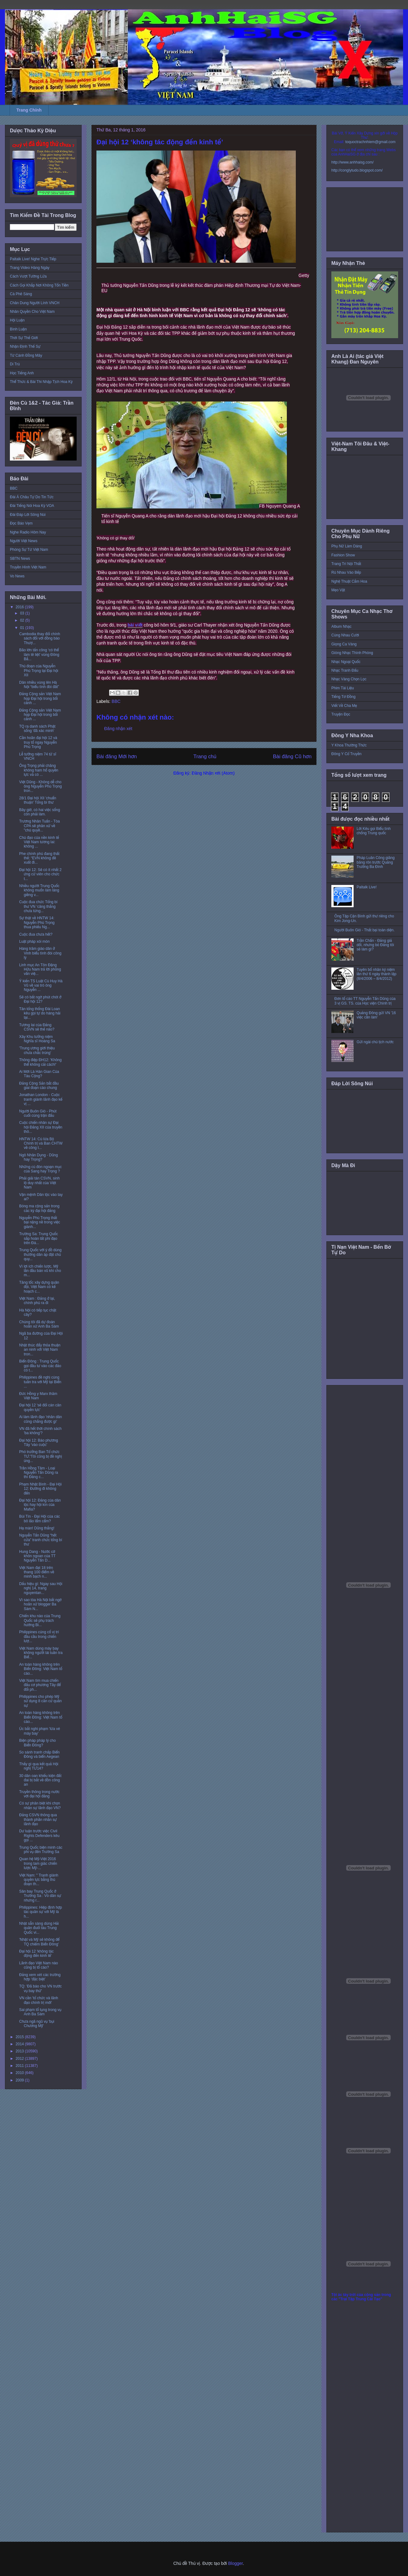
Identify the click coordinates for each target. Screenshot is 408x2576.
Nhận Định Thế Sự (25, 346)
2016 (20, 607)
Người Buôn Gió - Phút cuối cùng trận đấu (38, 1113)
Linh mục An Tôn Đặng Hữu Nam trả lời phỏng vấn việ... (40, 969)
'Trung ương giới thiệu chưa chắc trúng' (37, 1050)
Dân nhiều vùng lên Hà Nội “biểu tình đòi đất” (39, 684)
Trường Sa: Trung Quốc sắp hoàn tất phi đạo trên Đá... (38, 1238)
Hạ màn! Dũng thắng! (36, 1528)
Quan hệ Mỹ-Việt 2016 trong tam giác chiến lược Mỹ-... (38, 1863)
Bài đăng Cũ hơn (292, 756)
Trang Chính (29, 110)
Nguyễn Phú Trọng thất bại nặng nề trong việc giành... (39, 1222)
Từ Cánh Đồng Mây (26, 355)
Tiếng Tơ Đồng (343, 697)
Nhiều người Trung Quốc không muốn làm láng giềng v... (39, 890)
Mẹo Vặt (338, 590)
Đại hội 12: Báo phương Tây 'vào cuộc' (38, 1442)
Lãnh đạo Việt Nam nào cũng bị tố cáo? (38, 1965)
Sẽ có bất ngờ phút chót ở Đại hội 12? (40, 999)
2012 (20, 2058)
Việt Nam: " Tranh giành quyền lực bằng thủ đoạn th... (38, 1879)
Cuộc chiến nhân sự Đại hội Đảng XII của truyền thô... (40, 1127)
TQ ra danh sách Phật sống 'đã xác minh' (37, 728)
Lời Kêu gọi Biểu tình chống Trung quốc (374, 831)
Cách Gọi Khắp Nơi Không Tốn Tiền (39, 285)
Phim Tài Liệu (342, 688)
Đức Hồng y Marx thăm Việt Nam (38, 1396)
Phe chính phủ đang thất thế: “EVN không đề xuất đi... (39, 858)
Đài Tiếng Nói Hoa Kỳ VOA (32, 506)
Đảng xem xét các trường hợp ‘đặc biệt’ (40, 1977)
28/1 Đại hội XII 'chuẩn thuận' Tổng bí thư (37, 800)
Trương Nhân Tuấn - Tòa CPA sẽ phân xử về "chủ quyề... (39, 825)
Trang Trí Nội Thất (346, 564)
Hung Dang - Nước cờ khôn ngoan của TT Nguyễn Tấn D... (37, 1556)
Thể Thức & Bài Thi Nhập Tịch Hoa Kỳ (41, 382)
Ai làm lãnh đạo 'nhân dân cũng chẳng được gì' (40, 1419)
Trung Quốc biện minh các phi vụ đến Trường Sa (40, 1849)
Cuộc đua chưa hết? (36, 934)
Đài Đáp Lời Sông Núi (27, 514)
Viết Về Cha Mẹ (344, 706)
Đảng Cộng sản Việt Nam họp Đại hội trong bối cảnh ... (40, 698)
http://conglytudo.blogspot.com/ (357, 170)
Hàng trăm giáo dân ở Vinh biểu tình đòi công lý (40, 953)
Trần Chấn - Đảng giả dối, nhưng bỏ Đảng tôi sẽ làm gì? (375, 945)
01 (22, 628)
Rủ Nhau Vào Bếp (346, 572)
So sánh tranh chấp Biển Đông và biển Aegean (39, 1754)
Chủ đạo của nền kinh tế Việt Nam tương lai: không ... (39, 842)
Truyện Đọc (340, 714)
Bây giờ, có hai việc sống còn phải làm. (39, 812)
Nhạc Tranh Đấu (344, 670)
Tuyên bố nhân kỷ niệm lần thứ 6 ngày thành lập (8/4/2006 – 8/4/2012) (377, 974)
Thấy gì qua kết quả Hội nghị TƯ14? (38, 1766)
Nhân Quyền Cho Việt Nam (32, 311)
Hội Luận (17, 320)
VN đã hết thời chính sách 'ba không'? (40, 1430)
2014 (20, 2044)
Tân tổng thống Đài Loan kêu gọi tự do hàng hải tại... (39, 1013)
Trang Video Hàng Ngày (29, 268)
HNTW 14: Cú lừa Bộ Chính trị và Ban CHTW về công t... (40, 1143)
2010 (20, 2073)
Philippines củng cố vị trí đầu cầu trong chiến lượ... (39, 1636)
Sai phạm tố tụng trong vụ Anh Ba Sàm (40, 2012)
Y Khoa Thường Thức (349, 745)
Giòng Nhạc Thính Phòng (352, 653)
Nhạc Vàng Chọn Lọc (348, 679)
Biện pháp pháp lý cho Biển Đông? (37, 1742)
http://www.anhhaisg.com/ (352, 162)
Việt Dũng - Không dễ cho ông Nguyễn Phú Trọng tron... (40, 786)
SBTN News (20, 558)
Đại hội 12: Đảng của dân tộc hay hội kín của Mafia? (40, 1504)
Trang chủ (205, 756)
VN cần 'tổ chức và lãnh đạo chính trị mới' (38, 2000)
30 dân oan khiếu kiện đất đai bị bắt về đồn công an (40, 1780)
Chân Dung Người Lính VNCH (34, 303)
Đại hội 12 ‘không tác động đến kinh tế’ (36, 1953)
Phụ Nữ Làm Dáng (346, 546)
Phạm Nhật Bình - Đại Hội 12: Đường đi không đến (40, 1488)
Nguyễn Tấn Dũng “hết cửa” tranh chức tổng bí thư (40, 1539)
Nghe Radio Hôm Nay (28, 532)
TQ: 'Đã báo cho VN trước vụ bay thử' (40, 1988)
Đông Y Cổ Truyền (346, 754)
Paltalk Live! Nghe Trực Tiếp (33, 259)
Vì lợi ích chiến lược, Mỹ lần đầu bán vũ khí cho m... (40, 1270)
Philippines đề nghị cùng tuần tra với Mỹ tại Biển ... (40, 1381)
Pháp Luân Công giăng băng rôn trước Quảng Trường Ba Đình (376, 862)
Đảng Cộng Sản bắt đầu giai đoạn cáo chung (39, 1085)
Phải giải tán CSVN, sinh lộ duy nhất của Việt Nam (39, 1182)
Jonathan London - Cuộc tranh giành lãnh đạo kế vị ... (40, 1099)
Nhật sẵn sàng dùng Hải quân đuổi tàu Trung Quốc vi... (39, 1928)
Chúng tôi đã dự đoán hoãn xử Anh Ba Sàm (39, 1324)
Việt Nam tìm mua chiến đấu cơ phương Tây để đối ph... (40, 1685)
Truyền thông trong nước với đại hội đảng (39, 1794)
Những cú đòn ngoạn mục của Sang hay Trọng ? (40, 1169)
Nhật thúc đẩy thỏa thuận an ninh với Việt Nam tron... (39, 1349)
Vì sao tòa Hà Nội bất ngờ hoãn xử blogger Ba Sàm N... (40, 1604)
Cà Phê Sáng (21, 294)
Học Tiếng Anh (22, 373)
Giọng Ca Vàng (344, 644)
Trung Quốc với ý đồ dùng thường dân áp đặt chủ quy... (40, 1254)
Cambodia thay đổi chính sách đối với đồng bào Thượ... (39, 638)
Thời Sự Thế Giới (24, 338)
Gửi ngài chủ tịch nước (375, 1042)
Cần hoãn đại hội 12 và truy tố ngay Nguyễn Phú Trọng (38, 742)
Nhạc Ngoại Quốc (345, 662)
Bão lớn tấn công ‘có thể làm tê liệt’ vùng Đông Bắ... (39, 654)
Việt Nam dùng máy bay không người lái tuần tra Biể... (40, 1653)
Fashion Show (343, 555)
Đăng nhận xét (118, 728)
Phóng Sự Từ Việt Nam (29, 549)
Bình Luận (18, 329)
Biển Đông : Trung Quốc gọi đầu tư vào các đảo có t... (40, 1365)
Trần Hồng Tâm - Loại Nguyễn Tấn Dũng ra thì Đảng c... (38, 1472)
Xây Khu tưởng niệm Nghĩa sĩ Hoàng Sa (37, 1039)
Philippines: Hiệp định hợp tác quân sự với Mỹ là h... (40, 1912)
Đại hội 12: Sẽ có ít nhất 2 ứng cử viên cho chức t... (40, 874)
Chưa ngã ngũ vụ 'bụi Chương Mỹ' (36, 2023)
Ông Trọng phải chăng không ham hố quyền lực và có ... (38, 770)
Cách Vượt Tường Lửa (28, 276)
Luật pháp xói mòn (34, 941)
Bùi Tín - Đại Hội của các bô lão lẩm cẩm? (39, 1518)
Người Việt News (23, 541)
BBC (116, 701)
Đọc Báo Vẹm (21, 523)
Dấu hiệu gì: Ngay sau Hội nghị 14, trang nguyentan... (40, 1588)
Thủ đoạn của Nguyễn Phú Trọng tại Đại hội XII (38, 670)
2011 (20, 2066)
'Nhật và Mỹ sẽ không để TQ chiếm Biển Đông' (39, 1941)
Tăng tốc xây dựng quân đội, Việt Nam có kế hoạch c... (39, 1287)
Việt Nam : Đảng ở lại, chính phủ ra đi (37, 1300)
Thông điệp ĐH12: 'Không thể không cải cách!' (40, 1062)
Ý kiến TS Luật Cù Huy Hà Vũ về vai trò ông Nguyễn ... (40, 985)
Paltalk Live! (367, 887)
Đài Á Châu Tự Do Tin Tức (31, 497)
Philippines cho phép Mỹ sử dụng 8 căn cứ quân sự (40, 1701)
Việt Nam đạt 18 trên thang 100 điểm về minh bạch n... (36, 1572)
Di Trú (15, 364)
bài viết (135, 625)
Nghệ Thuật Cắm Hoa (349, 581)
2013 (20, 2051)
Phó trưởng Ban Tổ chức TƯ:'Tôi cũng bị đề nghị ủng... (40, 1456)
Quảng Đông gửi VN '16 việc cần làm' (376, 1015)
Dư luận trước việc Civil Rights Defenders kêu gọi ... (39, 1835)
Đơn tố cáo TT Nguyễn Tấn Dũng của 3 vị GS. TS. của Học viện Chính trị (365, 1001)
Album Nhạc (341, 626)
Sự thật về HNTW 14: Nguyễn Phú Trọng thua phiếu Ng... (37, 922)
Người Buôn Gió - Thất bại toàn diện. (364, 930)
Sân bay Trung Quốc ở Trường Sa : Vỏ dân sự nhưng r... (40, 1895)
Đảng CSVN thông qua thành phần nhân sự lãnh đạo (38, 1819)
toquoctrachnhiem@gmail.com (370, 142)
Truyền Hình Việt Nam (28, 567)
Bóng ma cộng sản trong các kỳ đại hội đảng (39, 1208)
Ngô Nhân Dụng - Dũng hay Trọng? (38, 1157)
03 (22, 613)
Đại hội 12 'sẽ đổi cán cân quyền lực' (40, 1407)
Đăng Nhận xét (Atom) (213, 773)
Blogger (235, 2563)
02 (22, 620)
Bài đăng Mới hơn (116, 756)
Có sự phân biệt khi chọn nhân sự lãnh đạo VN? (40, 1805)
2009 (20, 2080)
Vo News (17, 576)
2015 (20, 2037)
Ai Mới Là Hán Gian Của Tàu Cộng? (39, 1073)
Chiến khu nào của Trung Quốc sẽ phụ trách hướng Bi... (40, 1620)
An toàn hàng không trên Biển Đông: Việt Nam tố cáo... (40, 1669)
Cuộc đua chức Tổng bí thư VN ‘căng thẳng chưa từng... (38, 906)
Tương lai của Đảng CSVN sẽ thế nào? (36, 1027)
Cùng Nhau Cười (345, 635)
